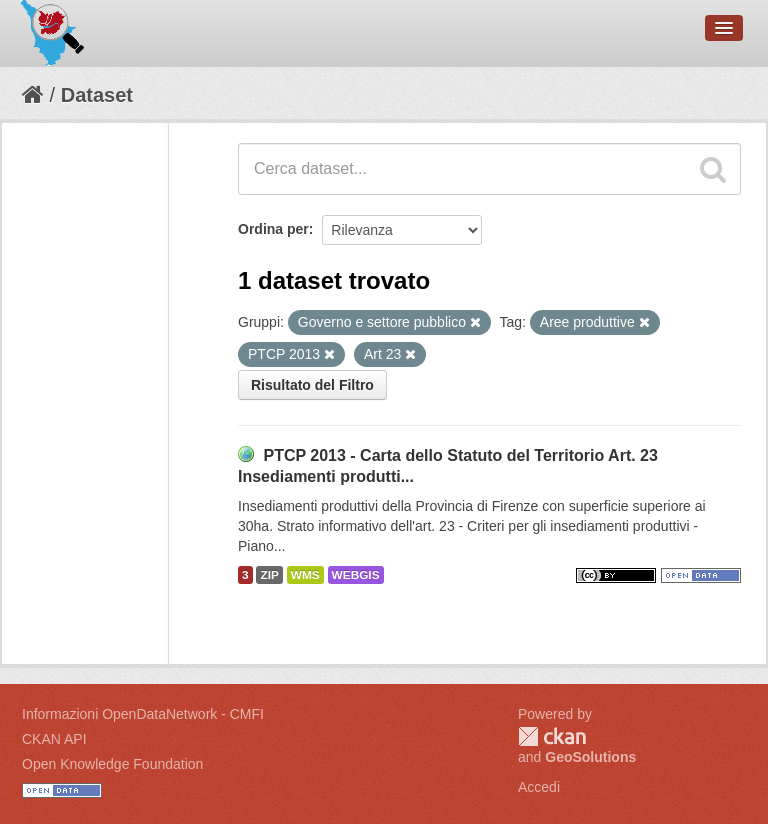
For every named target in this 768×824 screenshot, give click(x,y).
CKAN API (54, 739)
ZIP (269, 575)
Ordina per (273, 229)
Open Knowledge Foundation (112, 764)
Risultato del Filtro (312, 385)
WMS (305, 575)
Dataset (97, 95)
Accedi (539, 787)
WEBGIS (356, 575)
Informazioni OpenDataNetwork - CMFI (143, 714)
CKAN (552, 736)
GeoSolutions (590, 757)
